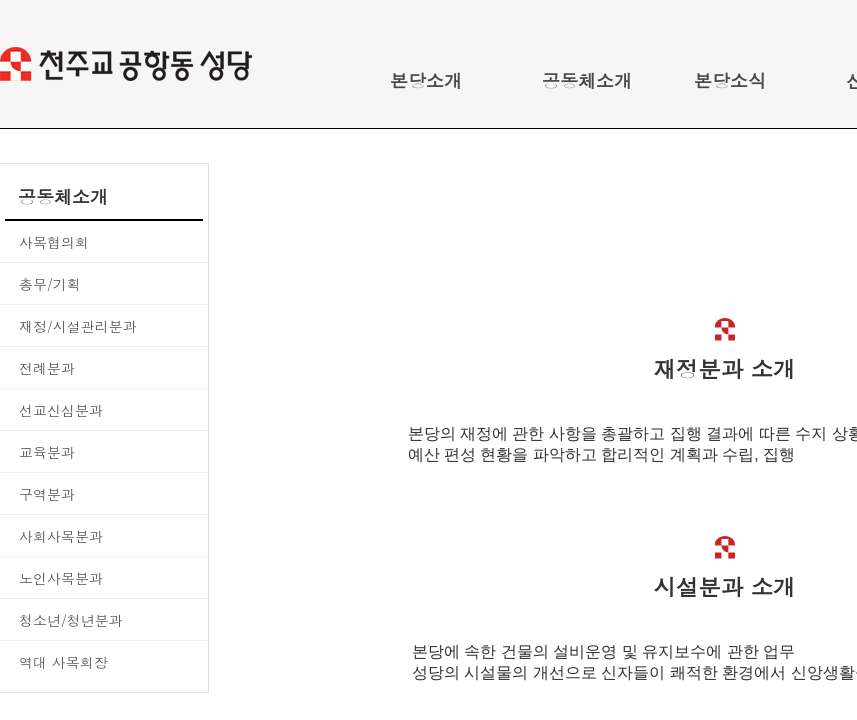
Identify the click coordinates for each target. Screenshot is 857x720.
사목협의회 (54, 242)
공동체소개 (587, 80)
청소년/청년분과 (71, 620)
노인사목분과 (61, 578)
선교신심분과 (61, 410)
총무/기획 (50, 284)
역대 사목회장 (63, 662)
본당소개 (426, 80)
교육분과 (47, 452)
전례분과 (47, 368)
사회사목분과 (61, 536)
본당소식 (730, 80)
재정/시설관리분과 (78, 326)
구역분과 (47, 494)
